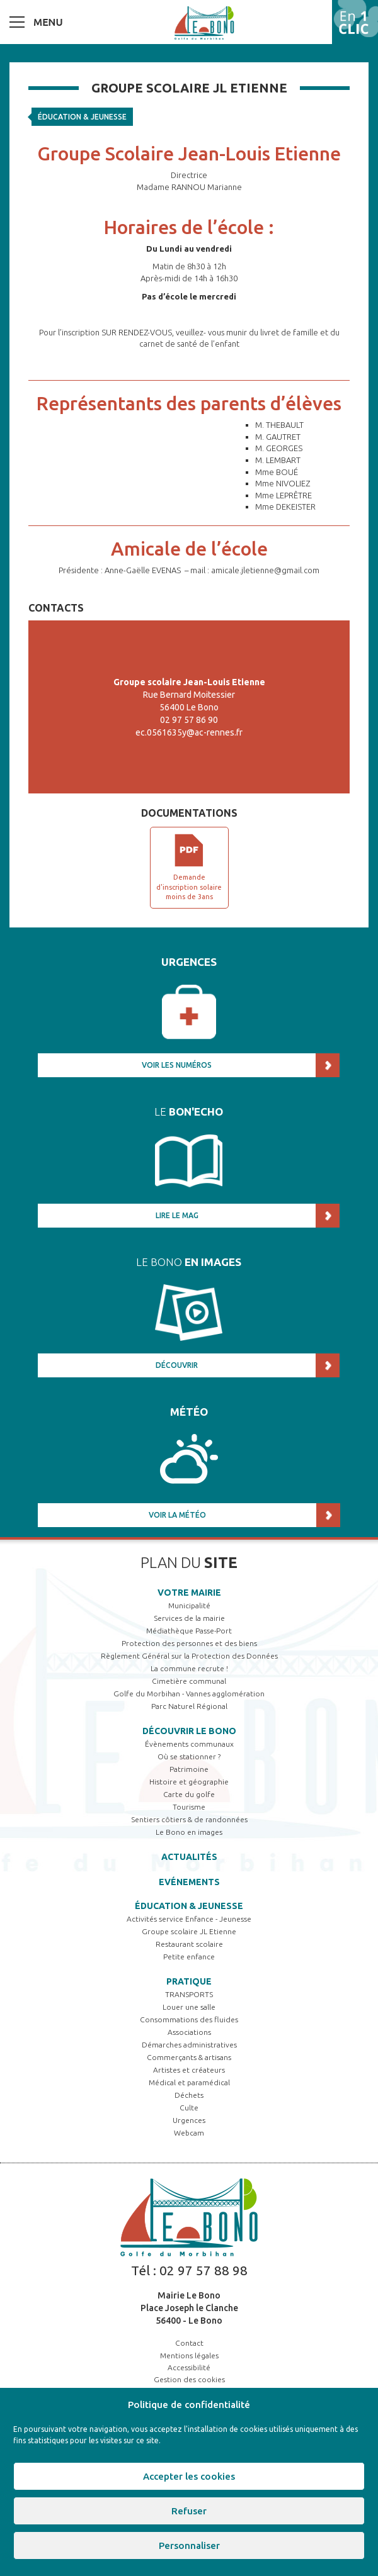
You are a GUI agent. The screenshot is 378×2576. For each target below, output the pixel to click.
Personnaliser (189, 2545)
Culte (189, 2107)
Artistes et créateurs (189, 2070)
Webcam (189, 2133)
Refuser (189, 2511)
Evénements (189, 1882)
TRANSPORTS (189, 1994)
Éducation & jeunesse (82, 117)
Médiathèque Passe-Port (189, 1631)
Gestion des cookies (189, 2379)
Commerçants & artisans (189, 2057)
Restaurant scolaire (189, 1944)
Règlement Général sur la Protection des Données (189, 1656)
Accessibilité (189, 2367)
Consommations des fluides (189, 2019)
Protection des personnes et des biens (189, 1643)
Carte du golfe (189, 1794)
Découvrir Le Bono (189, 1731)
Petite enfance (189, 1956)
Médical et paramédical (189, 2082)
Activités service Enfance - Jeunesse (189, 1919)
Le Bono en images (189, 1832)
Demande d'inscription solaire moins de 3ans (189, 886)
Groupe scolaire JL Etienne (189, 1931)
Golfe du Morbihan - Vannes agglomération (189, 1693)
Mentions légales (189, 2355)
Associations (189, 2032)
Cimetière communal (189, 1681)
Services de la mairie (189, 1618)
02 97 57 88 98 (203, 2270)
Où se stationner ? (189, 1756)
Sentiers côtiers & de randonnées (189, 1819)
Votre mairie (189, 1593)
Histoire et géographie (189, 1782)
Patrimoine (189, 1769)
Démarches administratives (189, 2045)
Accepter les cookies (189, 2476)
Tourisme (189, 1807)
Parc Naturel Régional (189, 1706)
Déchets (189, 2095)
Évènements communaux (189, 1744)
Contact (189, 2343)
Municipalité (189, 1605)
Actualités (189, 1857)
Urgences (189, 2120)
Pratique (189, 1981)
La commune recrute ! (189, 1668)
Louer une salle (189, 2007)
